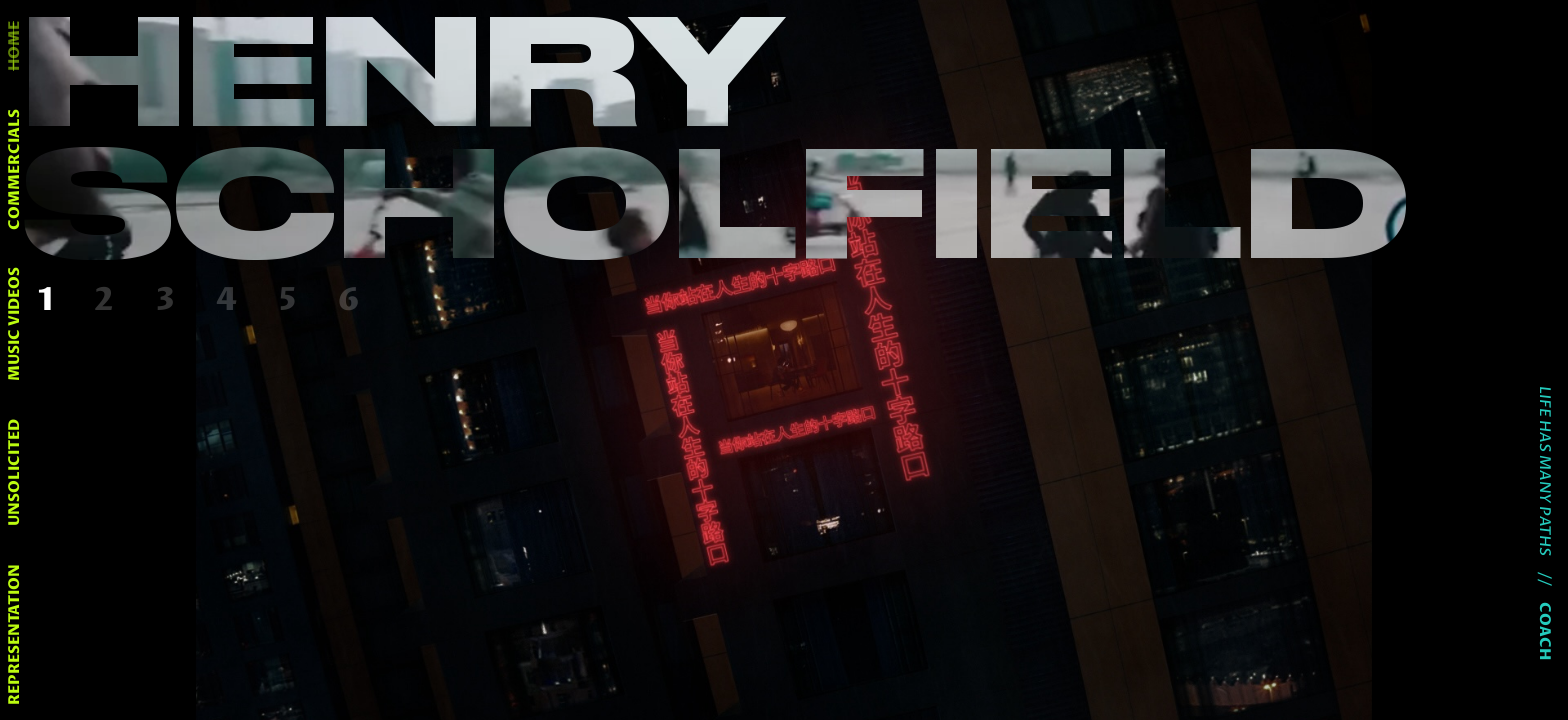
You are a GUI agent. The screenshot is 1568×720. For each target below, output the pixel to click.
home (14, 46)
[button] (50, 301)
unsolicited (14, 472)
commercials (14, 169)
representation (14, 634)
